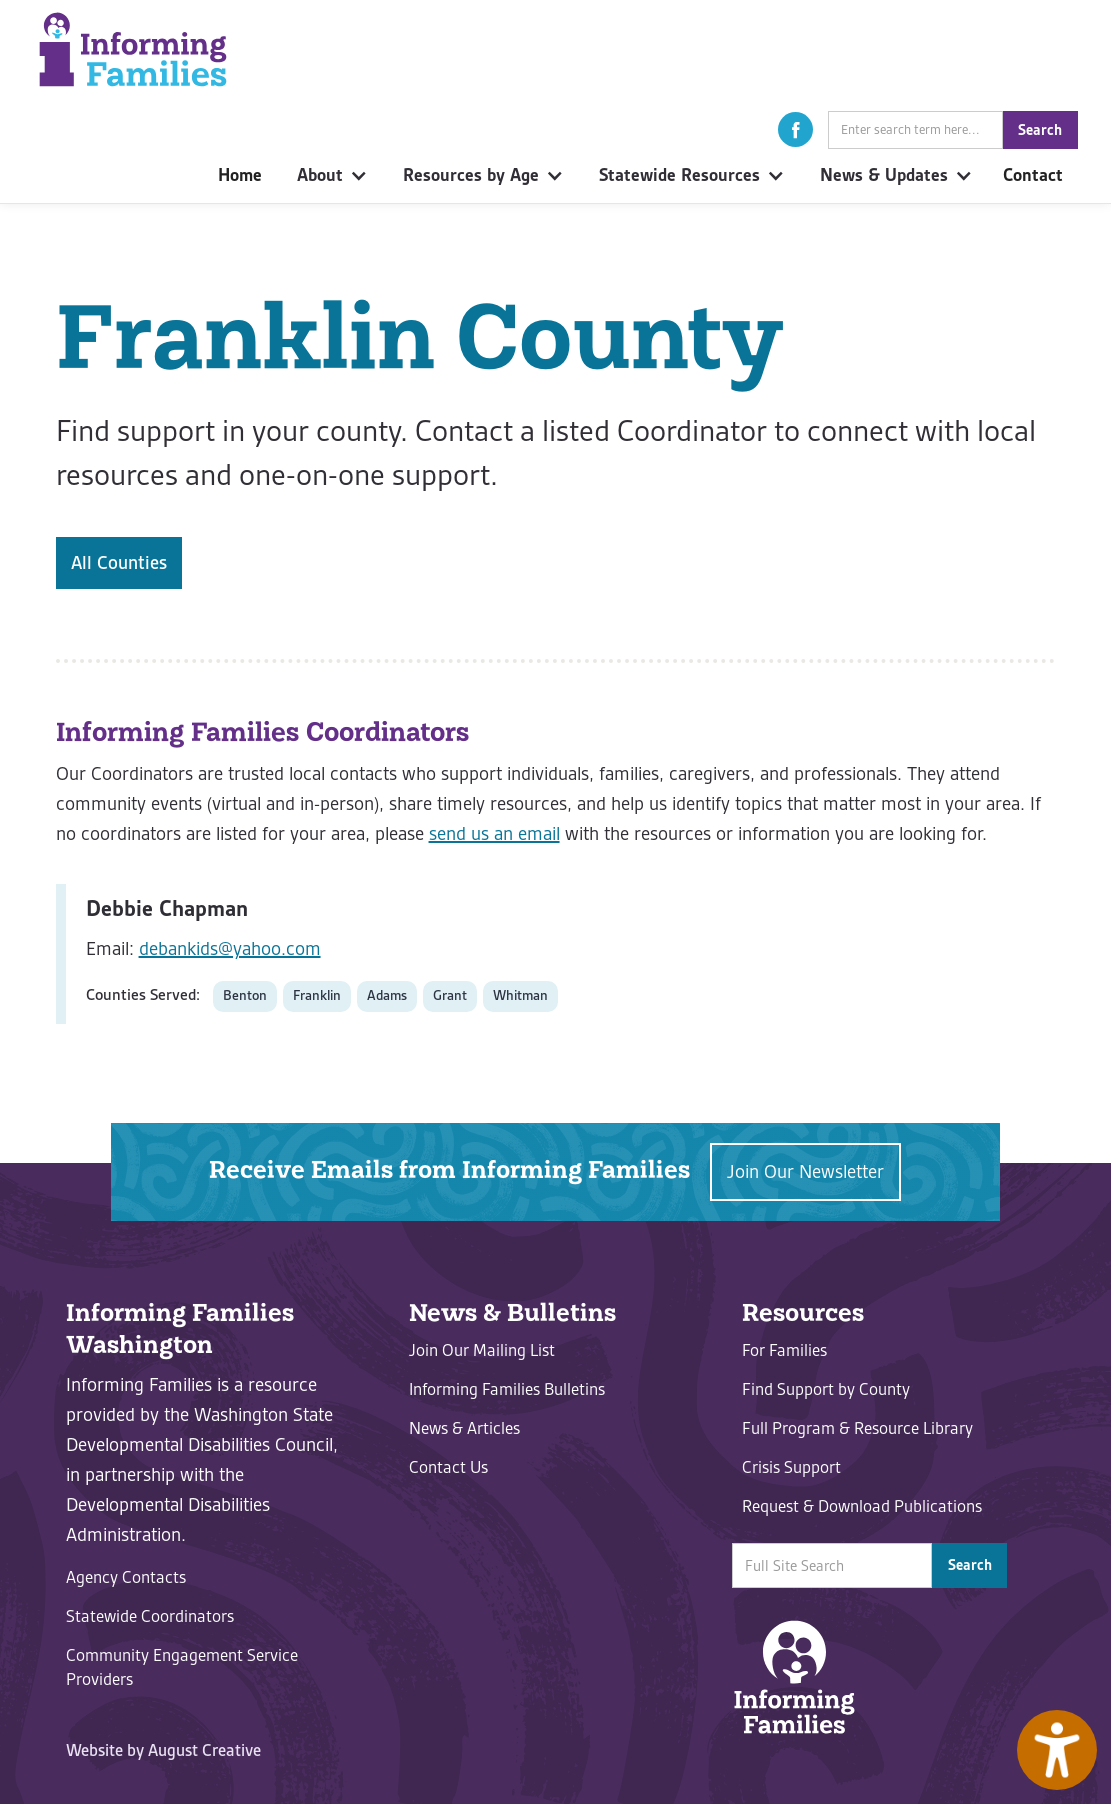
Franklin (317, 995)
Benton (245, 995)
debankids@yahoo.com (230, 948)
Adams (387, 995)
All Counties (119, 562)
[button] (795, 129)
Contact (1033, 175)
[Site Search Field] (915, 130)
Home (240, 175)
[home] (133, 49)
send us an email (494, 833)
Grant (450, 995)
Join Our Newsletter (805, 1171)
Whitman (520, 995)
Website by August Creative (163, 1750)
